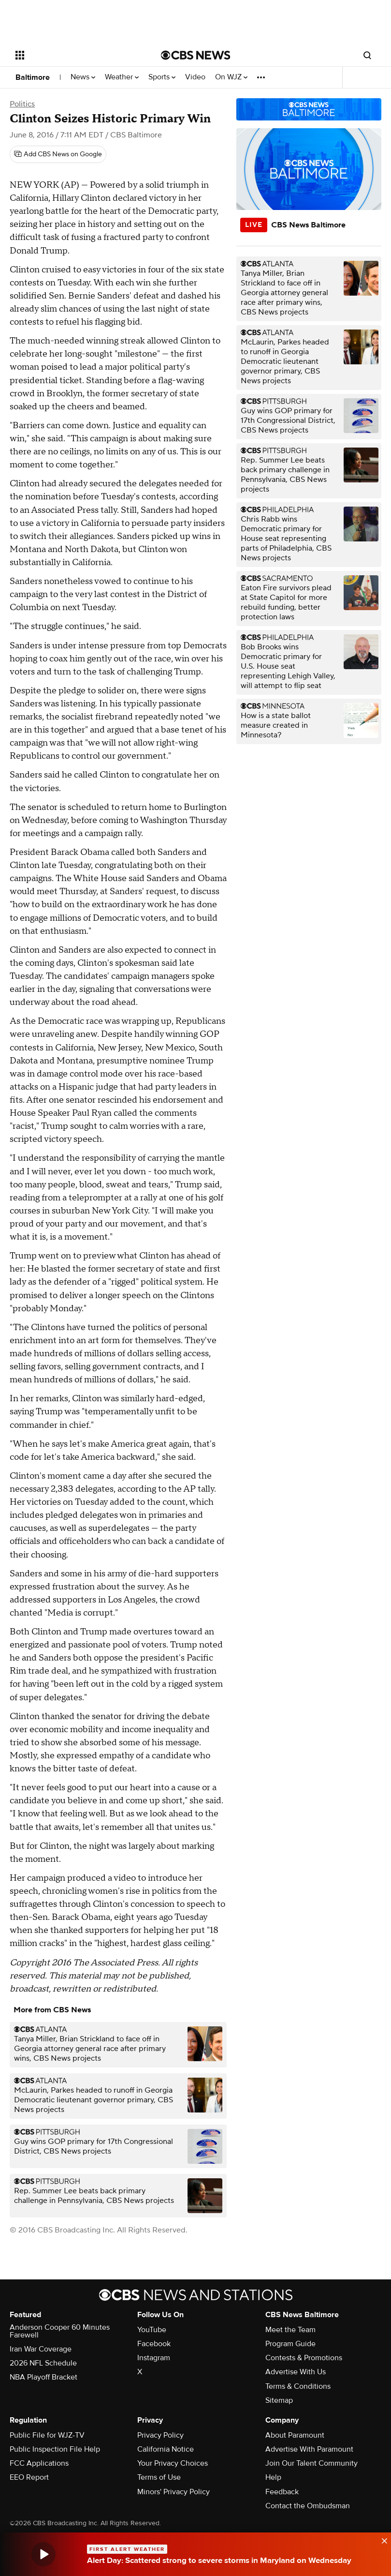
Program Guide (290, 2344)
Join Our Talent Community (311, 2463)
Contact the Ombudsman (307, 2506)
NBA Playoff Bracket (43, 2377)
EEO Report (29, 2477)
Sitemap (279, 2400)
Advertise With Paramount (309, 2449)
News (83, 77)
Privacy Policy (160, 2435)
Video (195, 77)
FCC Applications (39, 2463)
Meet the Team (290, 2330)
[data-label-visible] (381, 2539)
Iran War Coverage (41, 2349)
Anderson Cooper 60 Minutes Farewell (60, 2331)
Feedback (282, 2492)
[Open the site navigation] (75, 55)
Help (273, 2477)
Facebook (154, 2344)
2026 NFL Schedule (43, 2363)
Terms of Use (159, 2477)
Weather (122, 77)
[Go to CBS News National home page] (196, 55)
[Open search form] (367, 55)
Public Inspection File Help (55, 2449)
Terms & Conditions (298, 2386)
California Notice (165, 2449)
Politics (22, 104)
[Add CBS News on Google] (58, 154)
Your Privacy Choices (172, 2463)
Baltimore (32, 77)
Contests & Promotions (303, 2358)
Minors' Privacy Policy (173, 2492)
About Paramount (294, 2435)
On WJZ (231, 77)
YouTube (151, 2330)
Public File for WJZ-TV (47, 2435)
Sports (161, 77)
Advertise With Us (295, 2372)
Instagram (153, 2358)
